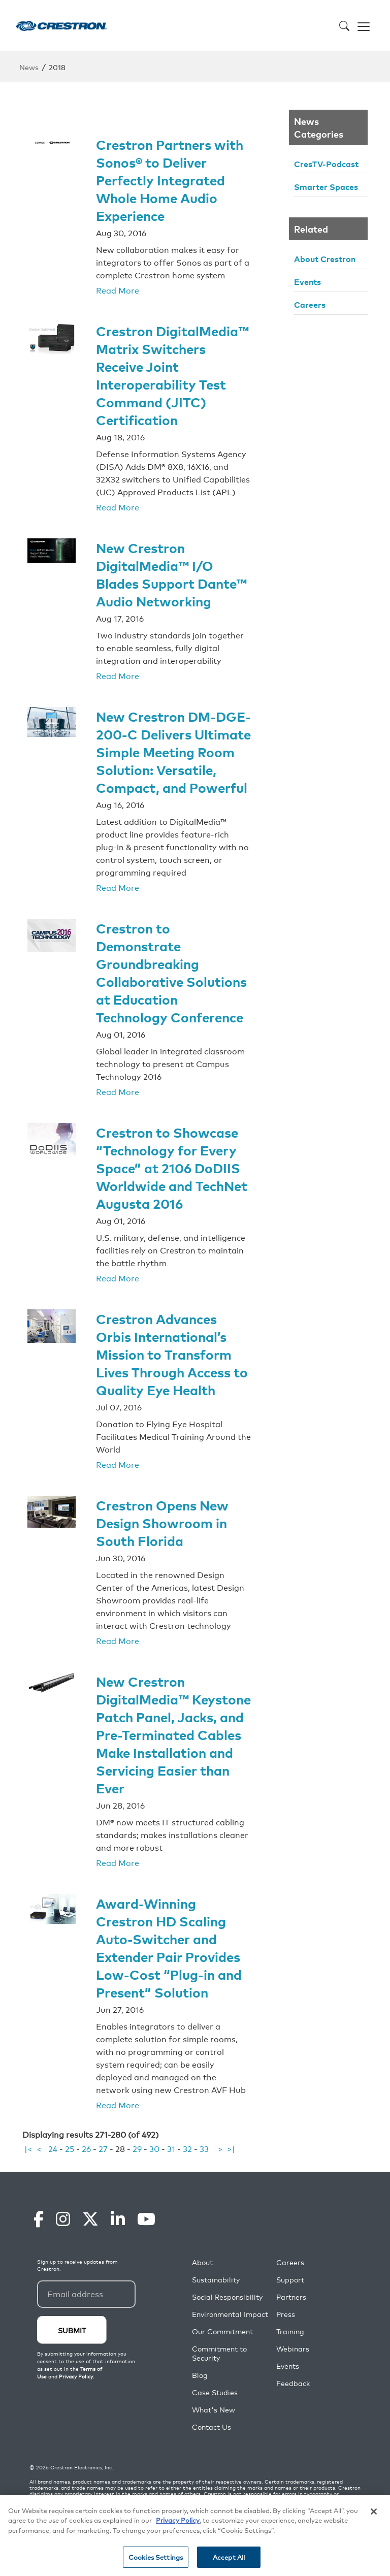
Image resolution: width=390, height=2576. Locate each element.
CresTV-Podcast (326, 163)
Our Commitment (222, 2331)
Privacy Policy (178, 2520)
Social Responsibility (227, 2297)
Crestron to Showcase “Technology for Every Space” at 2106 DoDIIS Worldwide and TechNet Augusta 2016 (171, 1167)
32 (187, 2148)
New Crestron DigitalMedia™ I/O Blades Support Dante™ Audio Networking (171, 573)
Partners (291, 2297)
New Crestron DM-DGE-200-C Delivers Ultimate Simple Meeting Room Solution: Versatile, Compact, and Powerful (173, 751)
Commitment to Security (219, 2353)
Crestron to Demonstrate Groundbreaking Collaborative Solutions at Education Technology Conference (171, 972)
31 (171, 2148)
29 (137, 2148)
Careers (310, 304)
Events (307, 281)
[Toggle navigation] (364, 25)
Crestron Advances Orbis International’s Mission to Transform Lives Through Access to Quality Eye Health (172, 1353)
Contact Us (211, 2427)
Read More (117, 290)
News (29, 67)
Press (285, 2314)
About (202, 2262)
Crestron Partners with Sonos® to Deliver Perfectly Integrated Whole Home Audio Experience (169, 179)
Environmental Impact (230, 2314)
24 (52, 2148)
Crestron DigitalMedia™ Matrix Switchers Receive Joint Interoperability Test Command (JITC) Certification (172, 374)
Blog (200, 2375)
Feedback (293, 2383)
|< (28, 2148)
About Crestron (324, 258)
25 (69, 2148)
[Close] (374, 2511)
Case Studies (215, 2392)
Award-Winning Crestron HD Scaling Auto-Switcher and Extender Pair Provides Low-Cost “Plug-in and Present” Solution (169, 1947)
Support (290, 2279)
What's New (213, 2409)
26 (86, 2148)
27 (103, 2148)
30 (154, 2148)
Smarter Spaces (326, 186)
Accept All (229, 2557)
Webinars (292, 2348)
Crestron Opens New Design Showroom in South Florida (162, 1522)
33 (204, 2148)
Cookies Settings (155, 2557)
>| (231, 2148)
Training (290, 2331)
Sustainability (216, 2279)
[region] (195, 2535)
